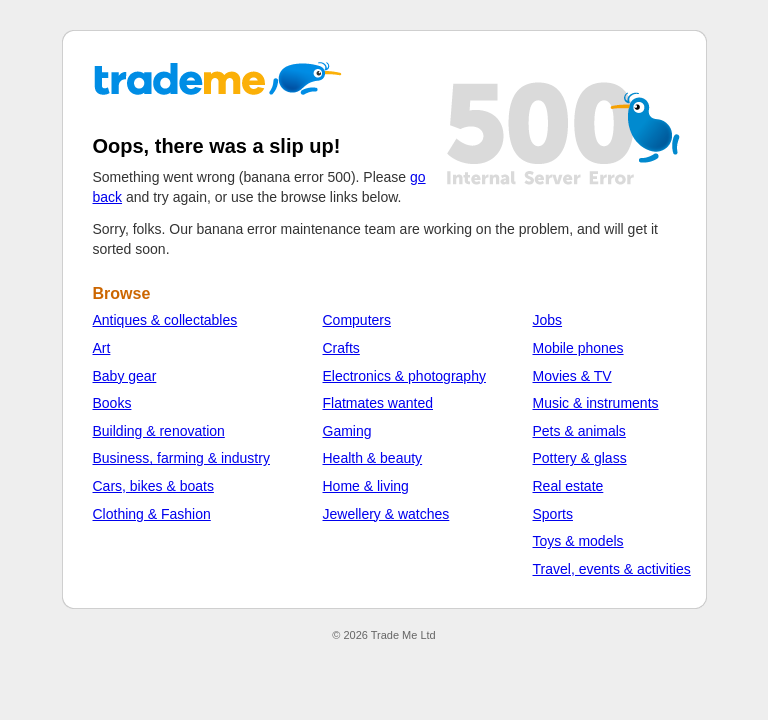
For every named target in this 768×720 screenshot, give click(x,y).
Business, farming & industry (181, 458)
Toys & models (578, 541)
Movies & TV (572, 376)
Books (112, 403)
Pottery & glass (580, 458)
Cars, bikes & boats (153, 486)
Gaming (347, 431)
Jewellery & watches (386, 514)
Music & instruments (596, 403)
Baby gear (125, 376)
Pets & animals (579, 431)
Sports (553, 514)
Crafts (341, 348)
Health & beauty (373, 458)
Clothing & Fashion (152, 514)
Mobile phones (578, 348)
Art (102, 348)
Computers (357, 320)
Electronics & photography (404, 376)
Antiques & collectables (165, 320)
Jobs (548, 320)
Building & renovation (159, 431)
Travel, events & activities (612, 569)
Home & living (366, 486)
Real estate (568, 486)
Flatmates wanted (378, 403)
